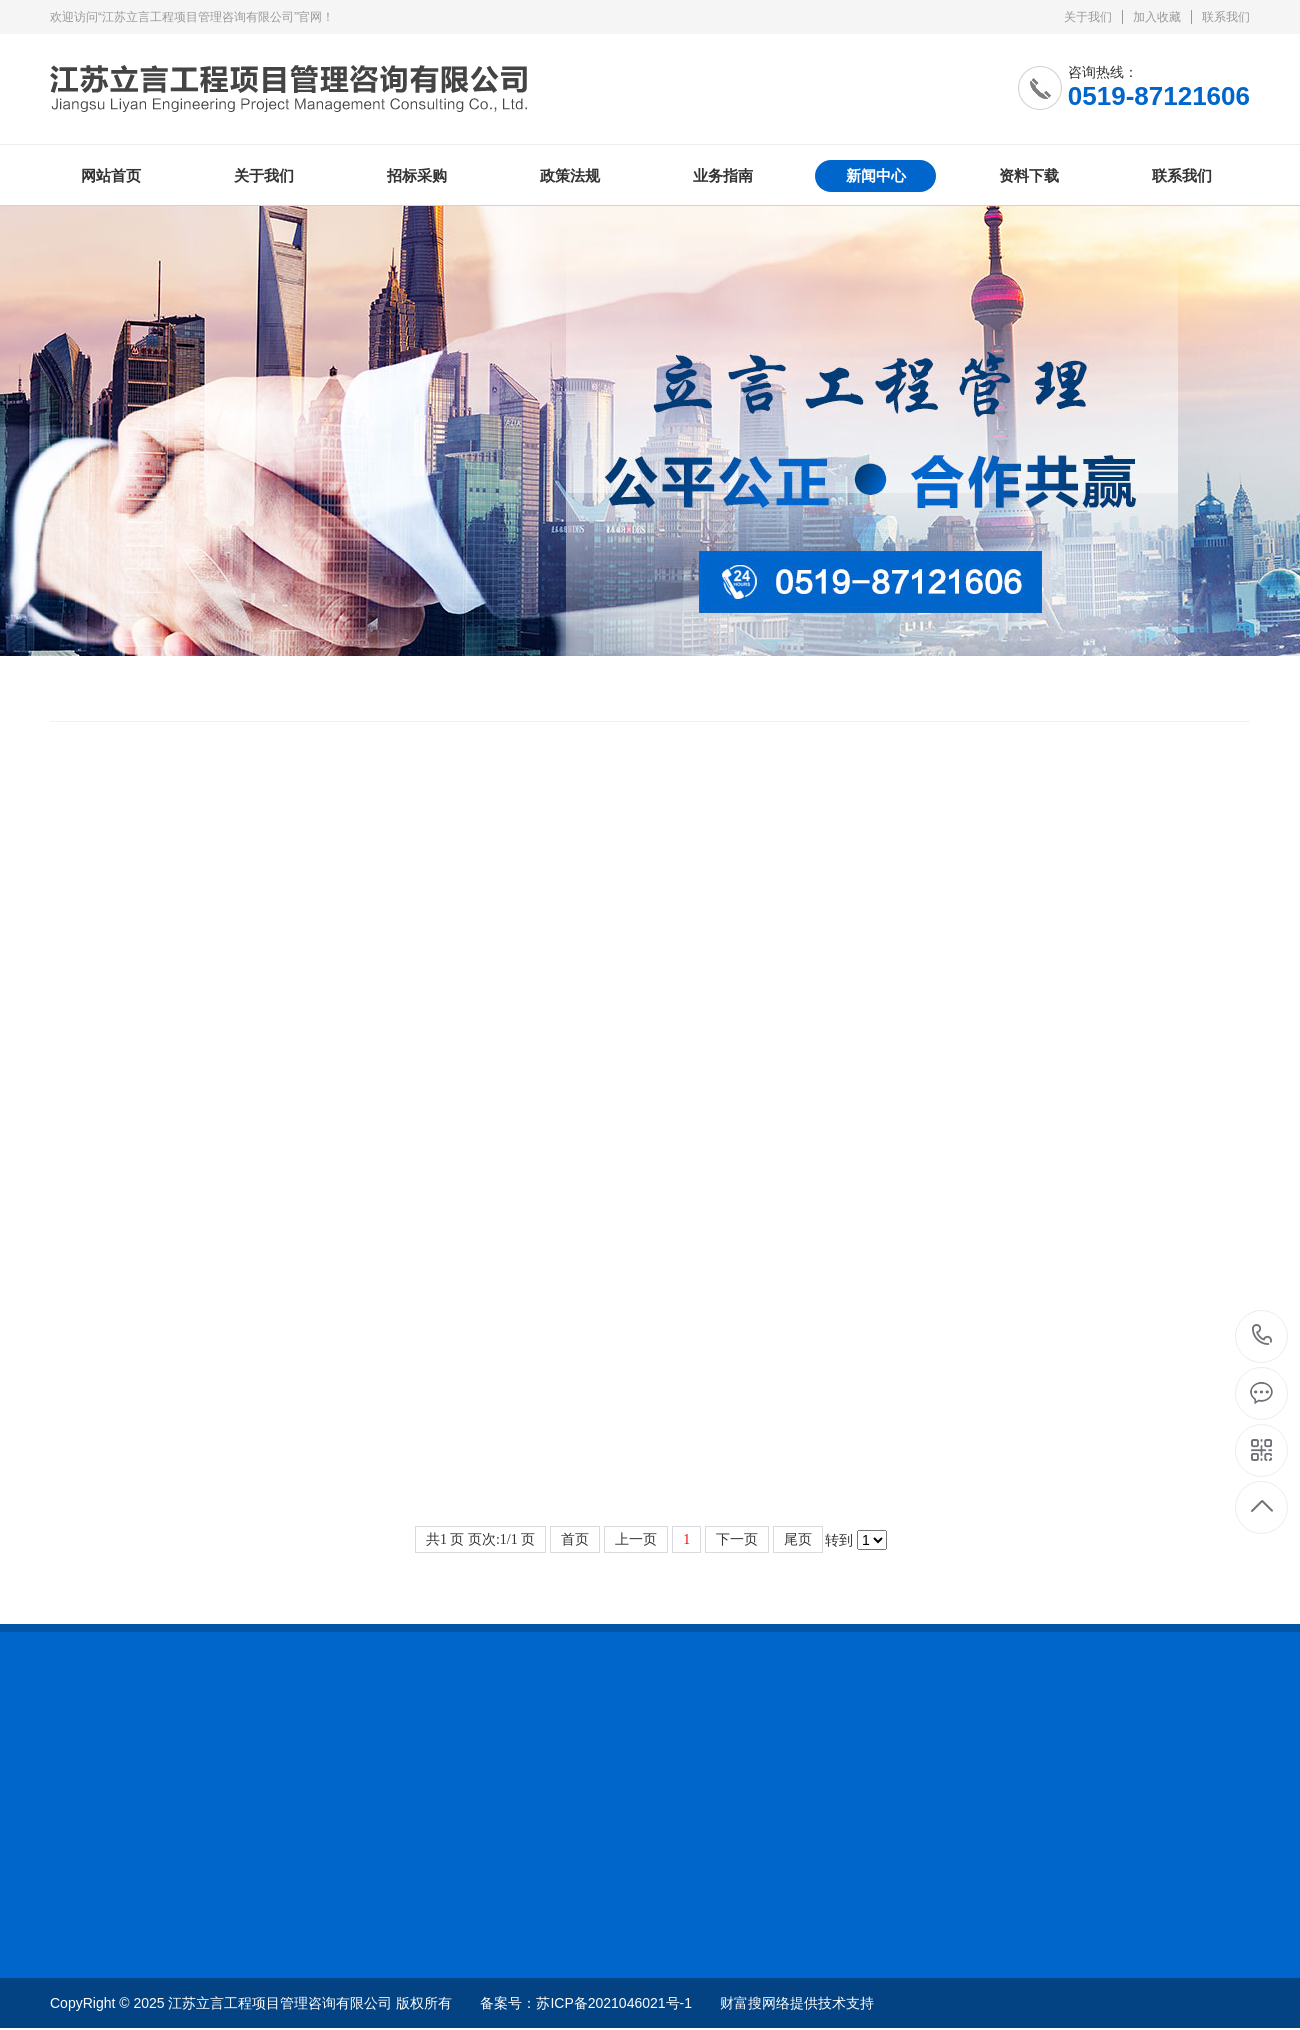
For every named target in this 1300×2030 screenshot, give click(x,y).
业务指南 (723, 175)
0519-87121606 (1262, 1336)
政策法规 (570, 175)
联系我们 (1226, 17)
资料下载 (1029, 175)
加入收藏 (1157, 17)
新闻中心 (876, 175)
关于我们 (1088, 17)
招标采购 (417, 175)
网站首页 (111, 175)
